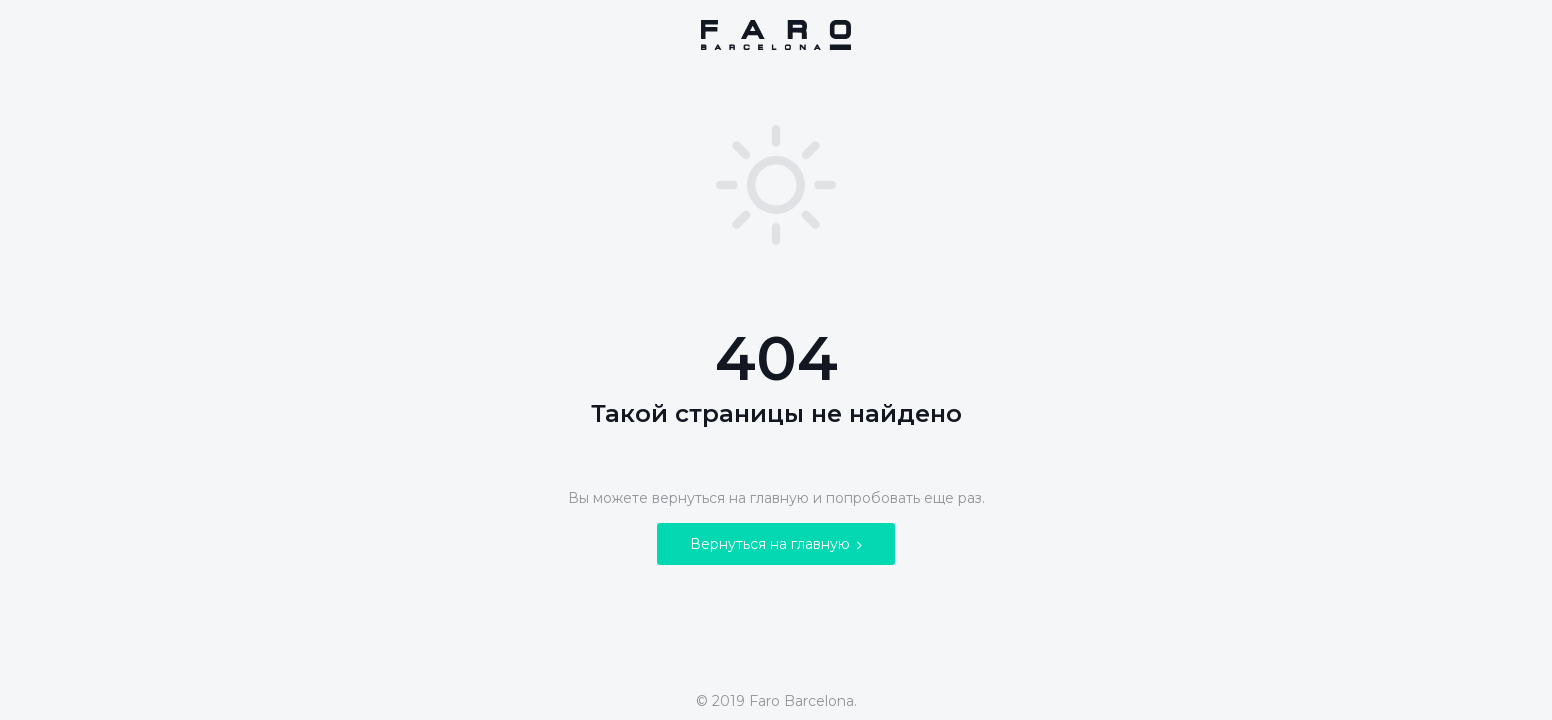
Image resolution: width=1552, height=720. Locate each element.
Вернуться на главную (776, 544)
